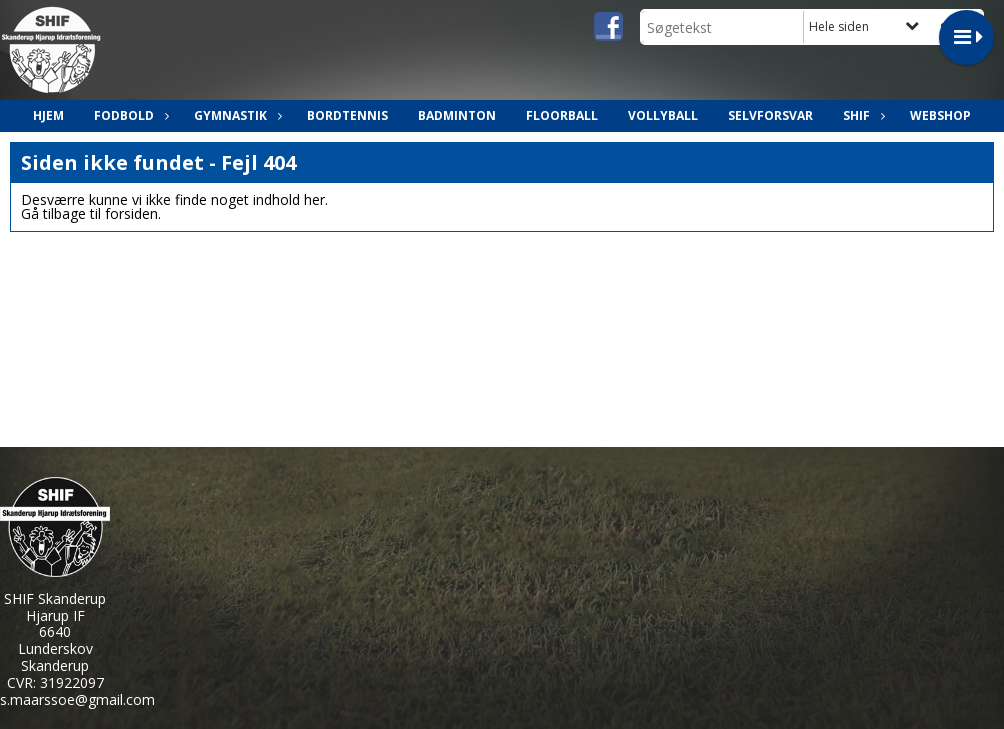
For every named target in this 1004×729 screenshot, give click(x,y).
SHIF (861, 115)
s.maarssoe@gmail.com (77, 699)
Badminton (457, 115)
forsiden (131, 213)
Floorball (562, 115)
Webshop (940, 115)
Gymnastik (235, 115)
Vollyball (663, 115)
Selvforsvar (770, 115)
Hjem (48, 115)
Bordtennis (347, 115)
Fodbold (129, 115)
